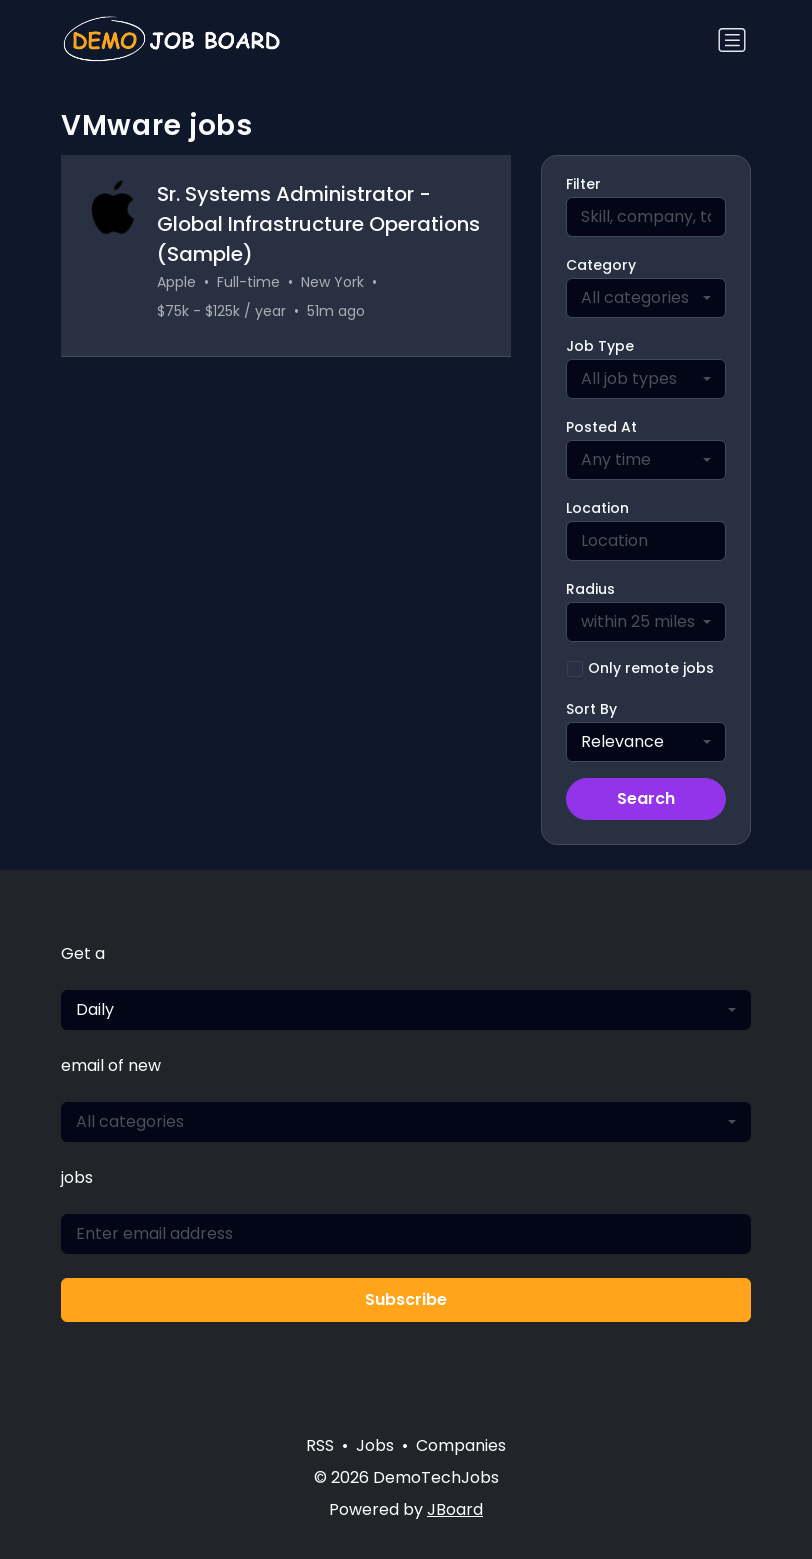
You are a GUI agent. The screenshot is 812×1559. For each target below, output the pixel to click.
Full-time (248, 282)
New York (332, 282)
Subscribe (406, 1299)
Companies (461, 1445)
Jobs (375, 1445)
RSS (320, 1445)
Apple (176, 282)
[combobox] (646, 298)
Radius (590, 589)
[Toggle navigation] (732, 40)
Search (646, 798)
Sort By (591, 709)
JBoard (455, 1509)
